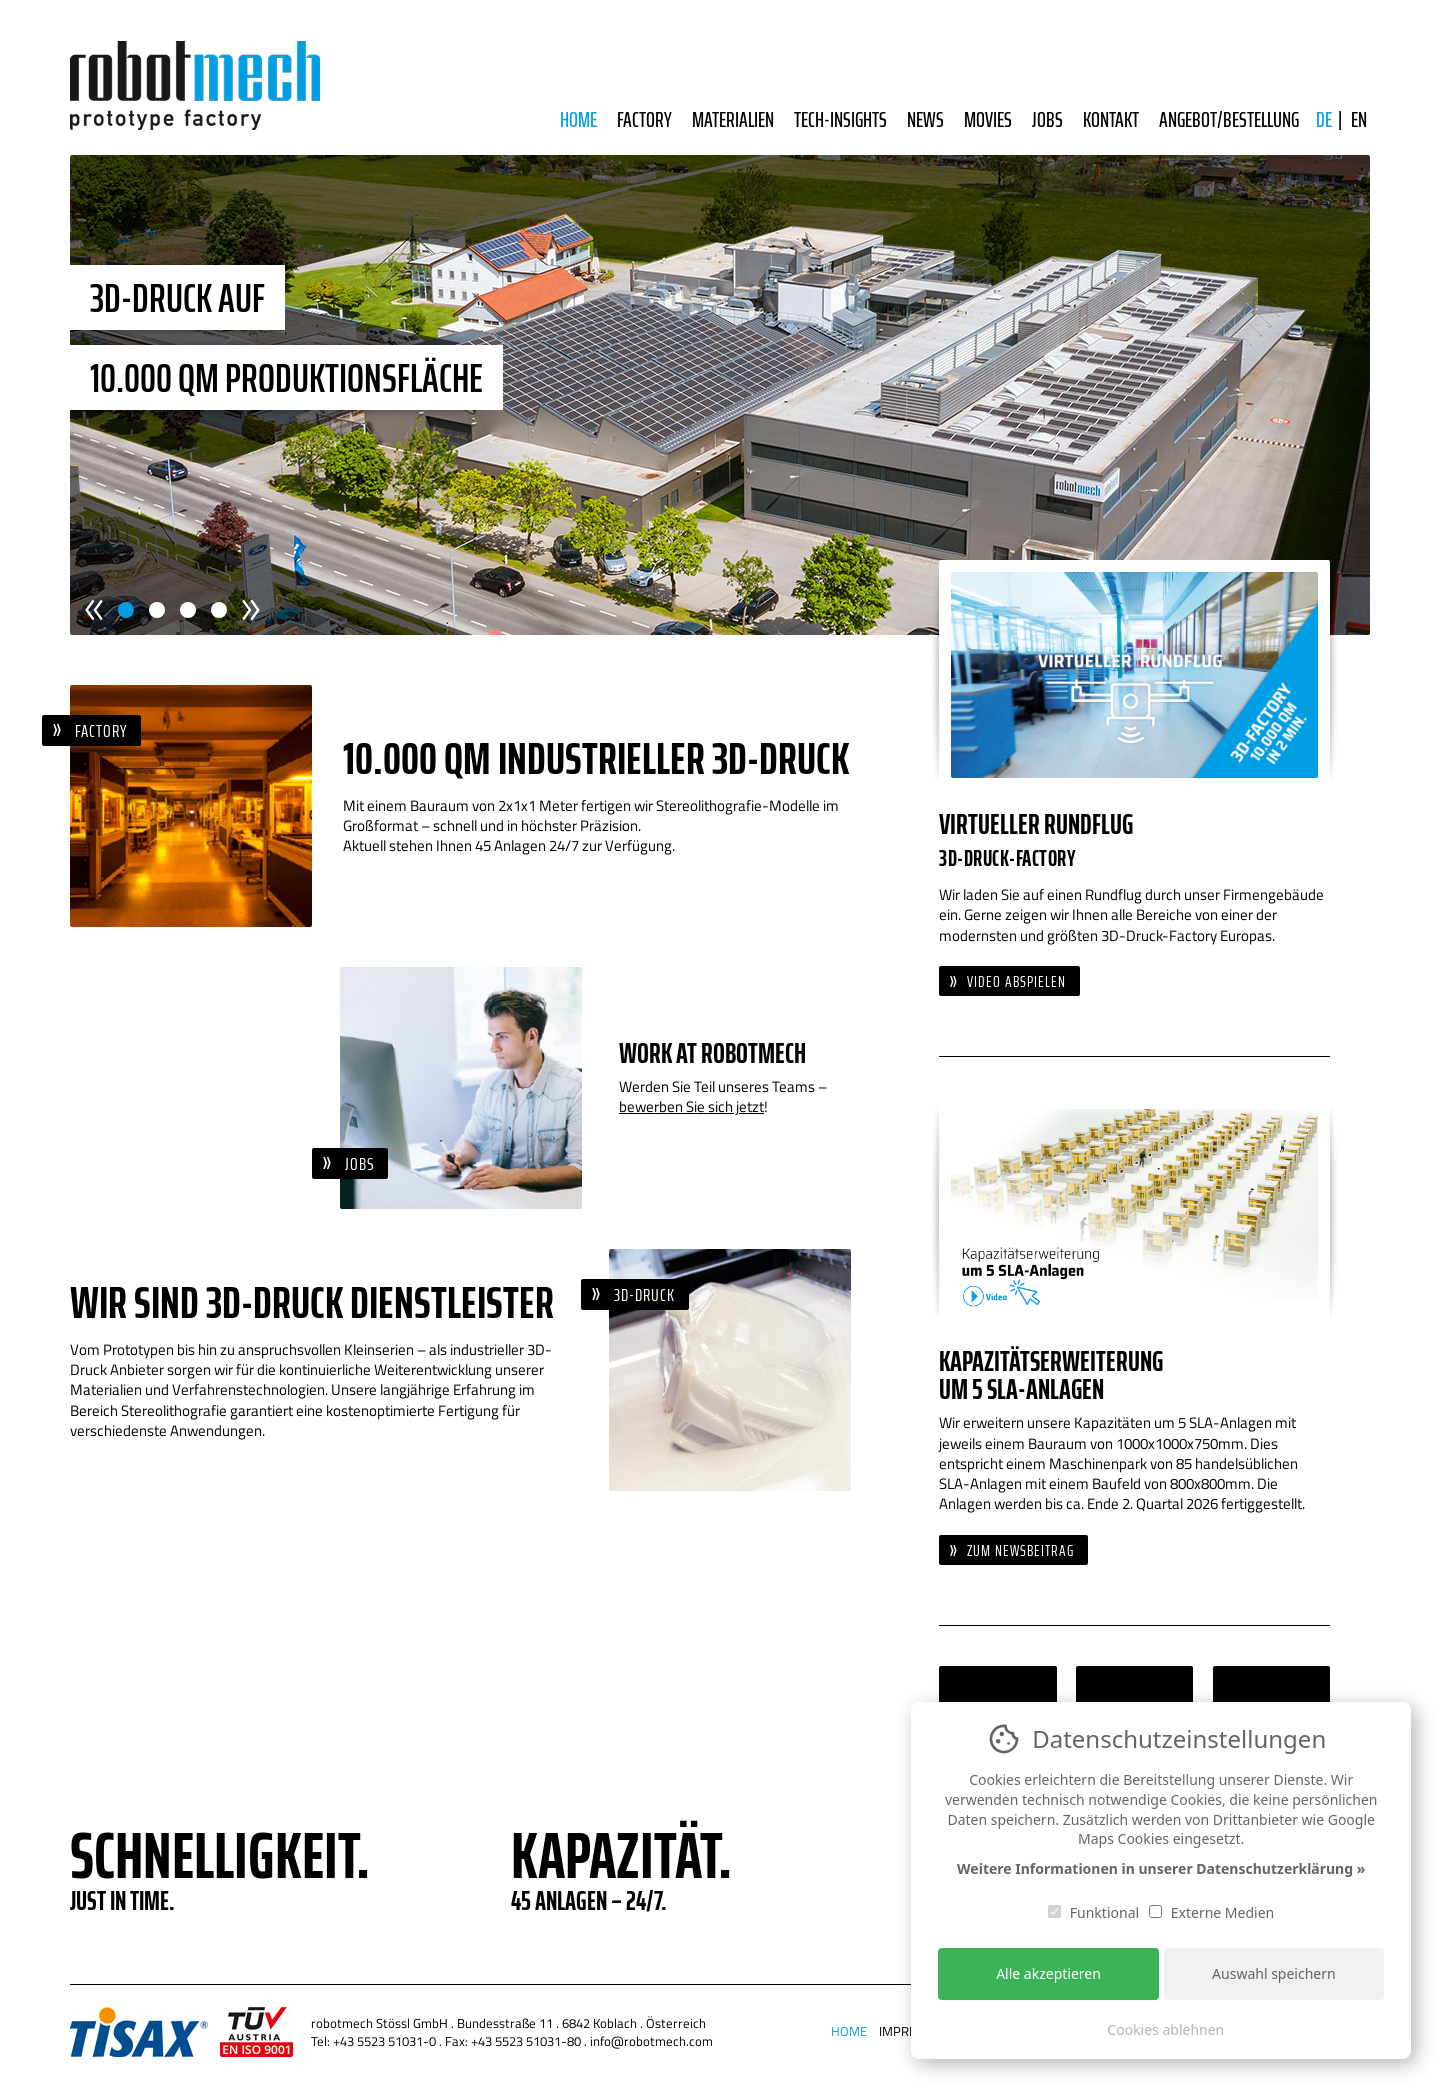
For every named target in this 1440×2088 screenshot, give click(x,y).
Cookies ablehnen (1165, 2029)
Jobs (1047, 119)
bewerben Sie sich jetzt (691, 1106)
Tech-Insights (840, 119)
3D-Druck (644, 1295)
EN (1359, 119)
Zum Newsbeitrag (1020, 1550)
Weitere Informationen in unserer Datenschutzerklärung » (1161, 1868)
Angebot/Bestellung (1229, 119)
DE (1324, 119)
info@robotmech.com (651, 2041)
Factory (644, 119)
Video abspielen (1016, 981)
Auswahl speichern (1274, 1973)
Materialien (733, 119)
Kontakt (1111, 119)
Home (578, 119)
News (925, 119)
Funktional (1093, 1912)
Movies (988, 119)
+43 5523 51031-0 (384, 2041)
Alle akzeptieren (1048, 1973)
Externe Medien (1211, 1912)
